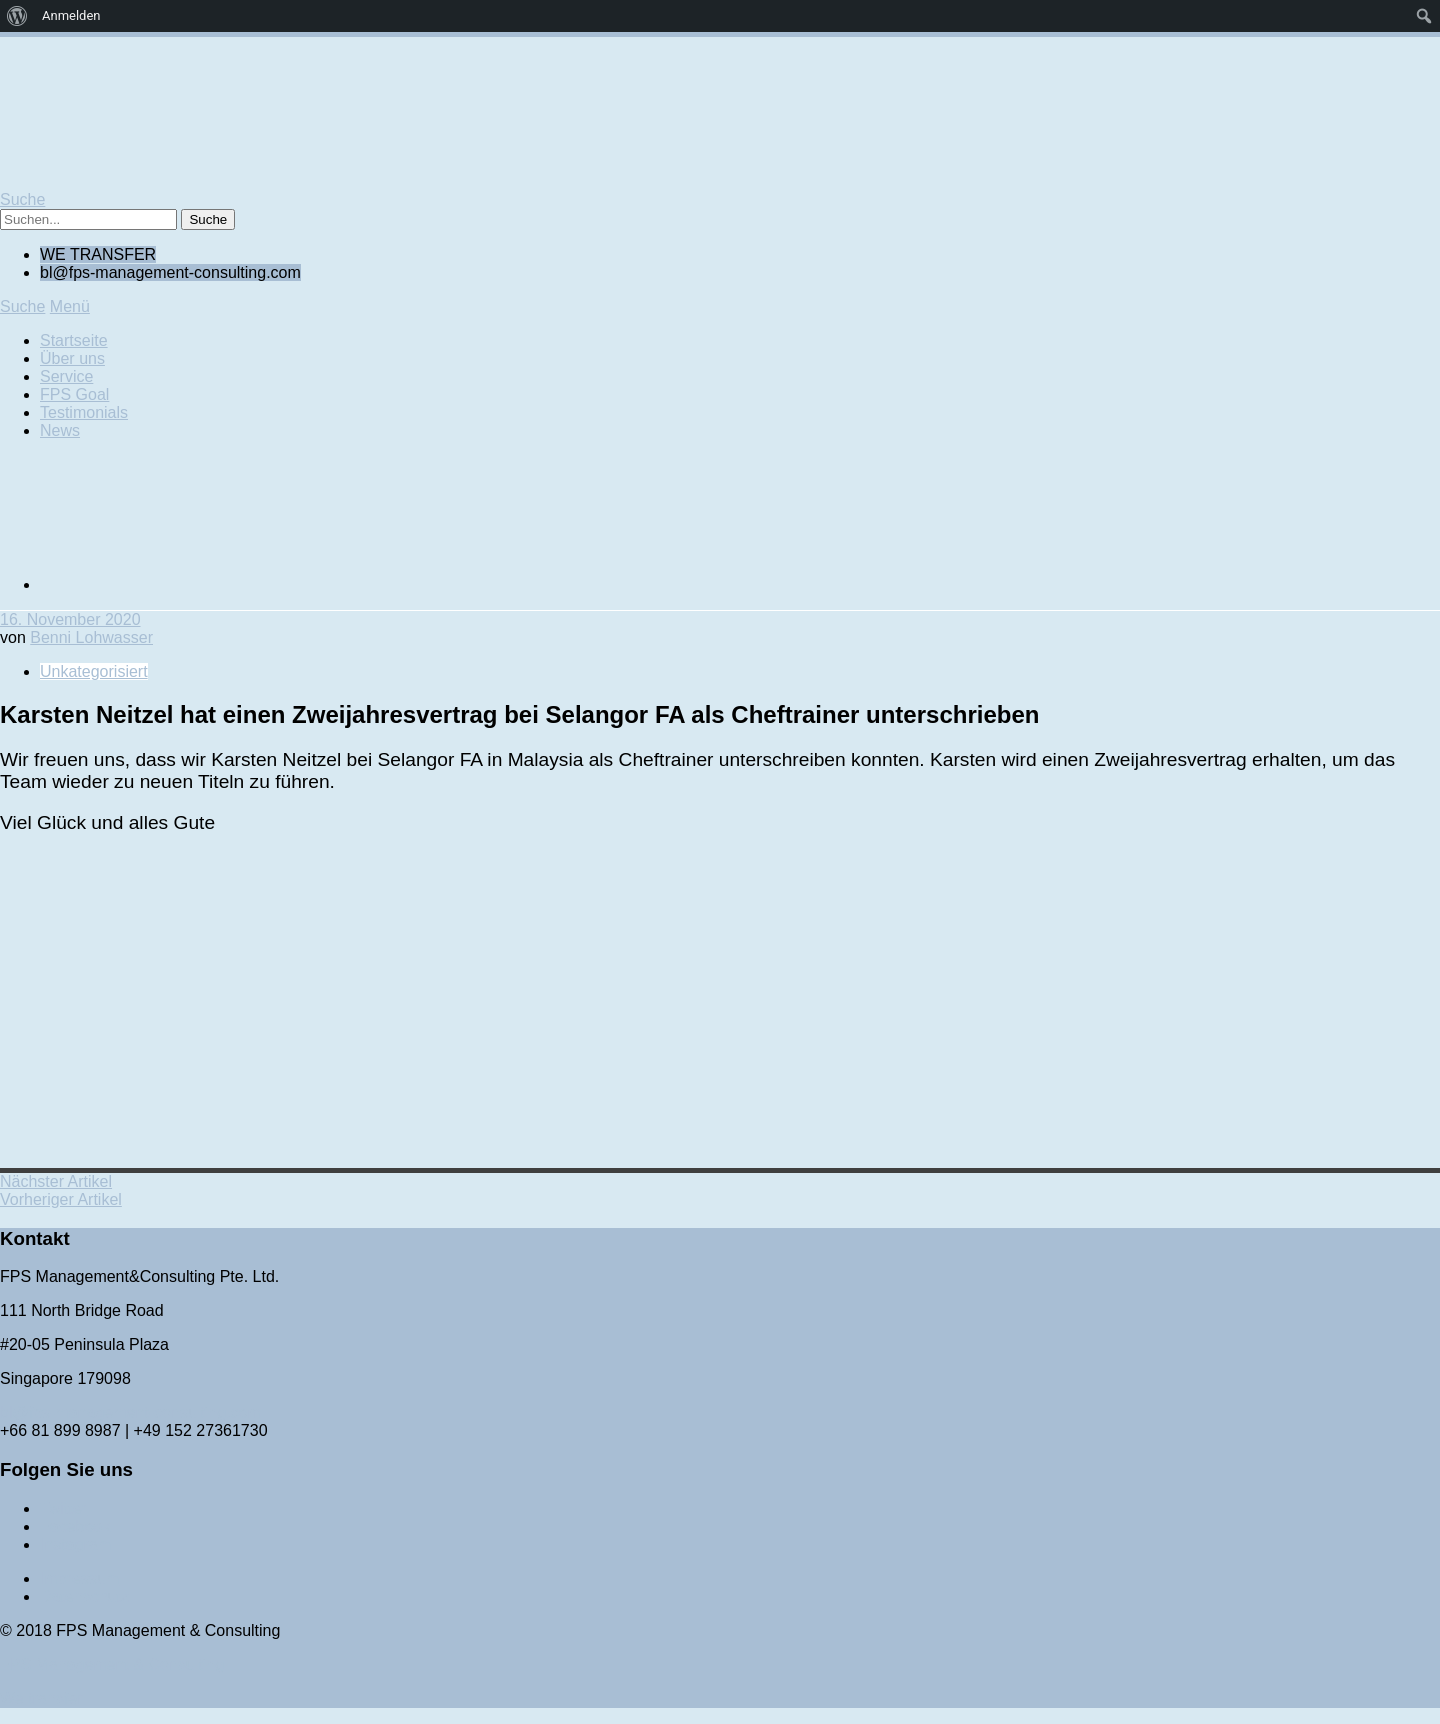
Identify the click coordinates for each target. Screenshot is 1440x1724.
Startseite (74, 340)
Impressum (79, 1578)
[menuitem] (17, 16)
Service (66, 376)
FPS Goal (74, 394)
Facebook (75, 1526)
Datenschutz (84, 1596)
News (60, 430)
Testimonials (84, 412)
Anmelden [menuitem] (71, 15)
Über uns (72, 358)
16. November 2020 (70, 619)
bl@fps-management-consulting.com (130, 1412)
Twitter (63, 1508)
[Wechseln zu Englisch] (190, 584)
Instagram (75, 1544)
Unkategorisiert (94, 671)
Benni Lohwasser (91, 637)
